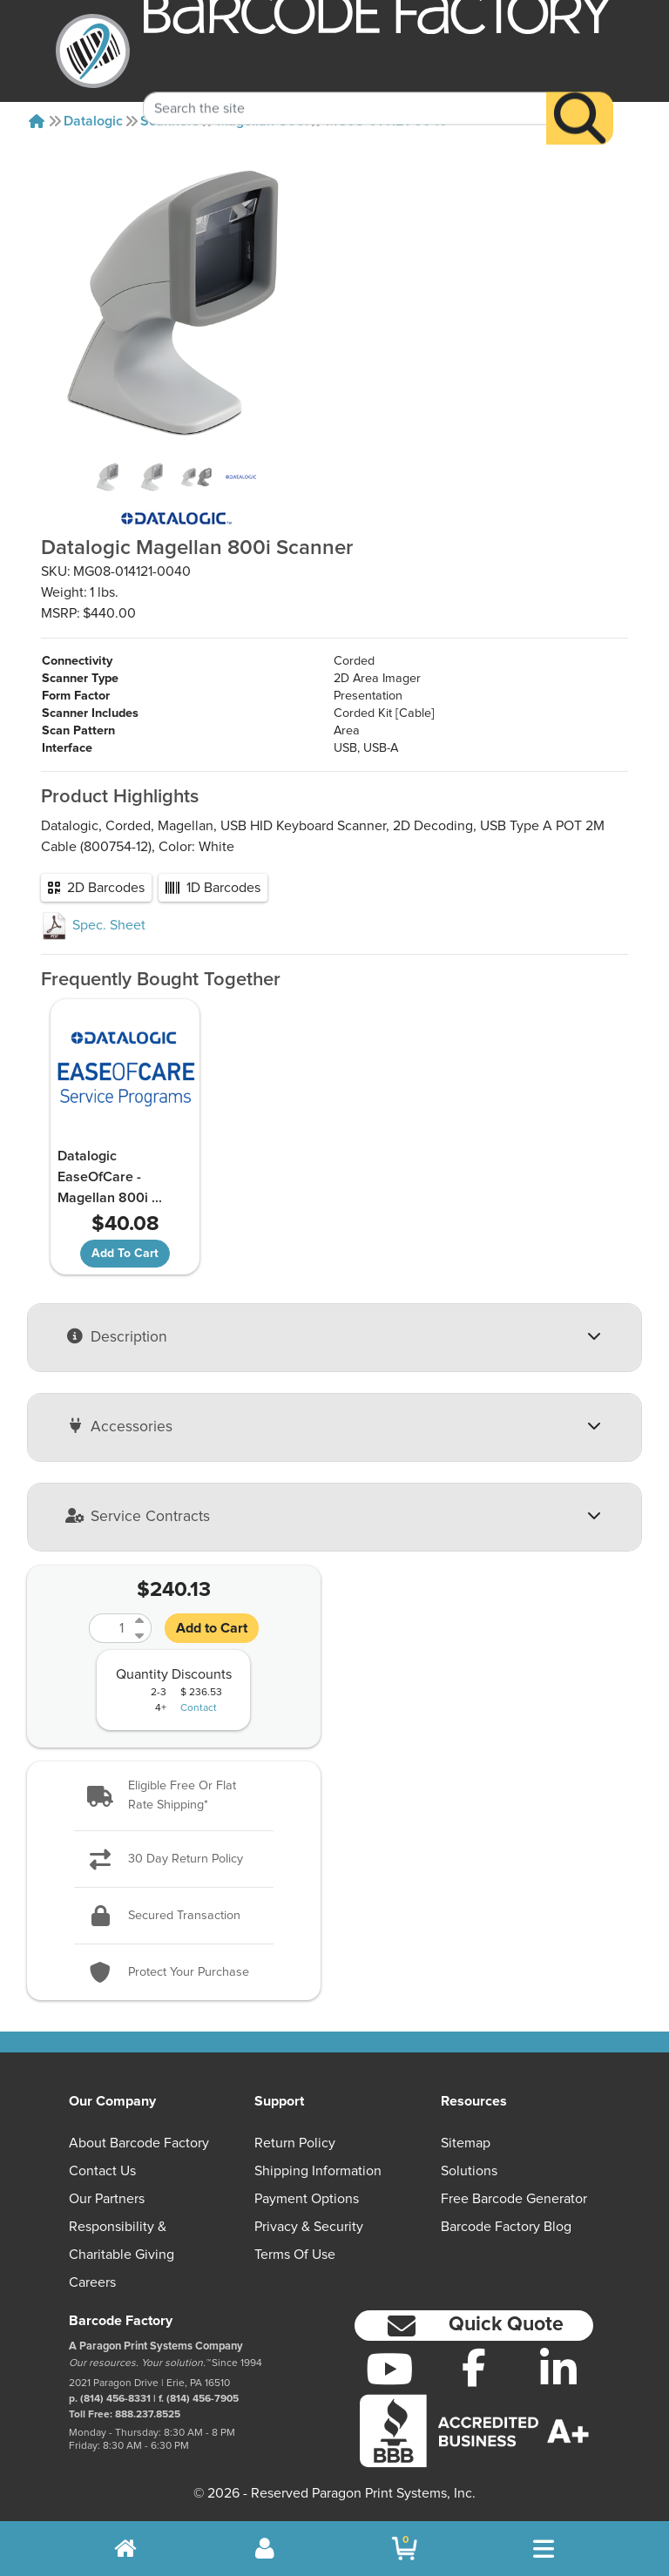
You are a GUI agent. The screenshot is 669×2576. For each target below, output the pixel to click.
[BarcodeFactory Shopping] (404, 2548)
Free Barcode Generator (514, 2199)
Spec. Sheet (93, 925)
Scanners (169, 121)
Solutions (469, 2171)
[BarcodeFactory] (93, 51)
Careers (92, 2282)
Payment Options (306, 2199)
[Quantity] (110, 1627)
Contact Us (102, 2171)
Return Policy (294, 2143)
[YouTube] (390, 2368)
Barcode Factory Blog (506, 2227)
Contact (198, 1707)
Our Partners (107, 2199)
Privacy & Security (308, 2227)
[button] (174, 1795)
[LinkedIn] (558, 2368)
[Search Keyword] (345, 82)
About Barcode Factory (139, 2143)
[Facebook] (474, 2366)
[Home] (36, 121)
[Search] (579, 92)
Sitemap (465, 2143)
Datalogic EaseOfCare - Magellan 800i (107, 1177)
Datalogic (93, 121)
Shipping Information (318, 2171)
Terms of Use (294, 2255)
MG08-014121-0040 (387, 121)
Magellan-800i (262, 121)
